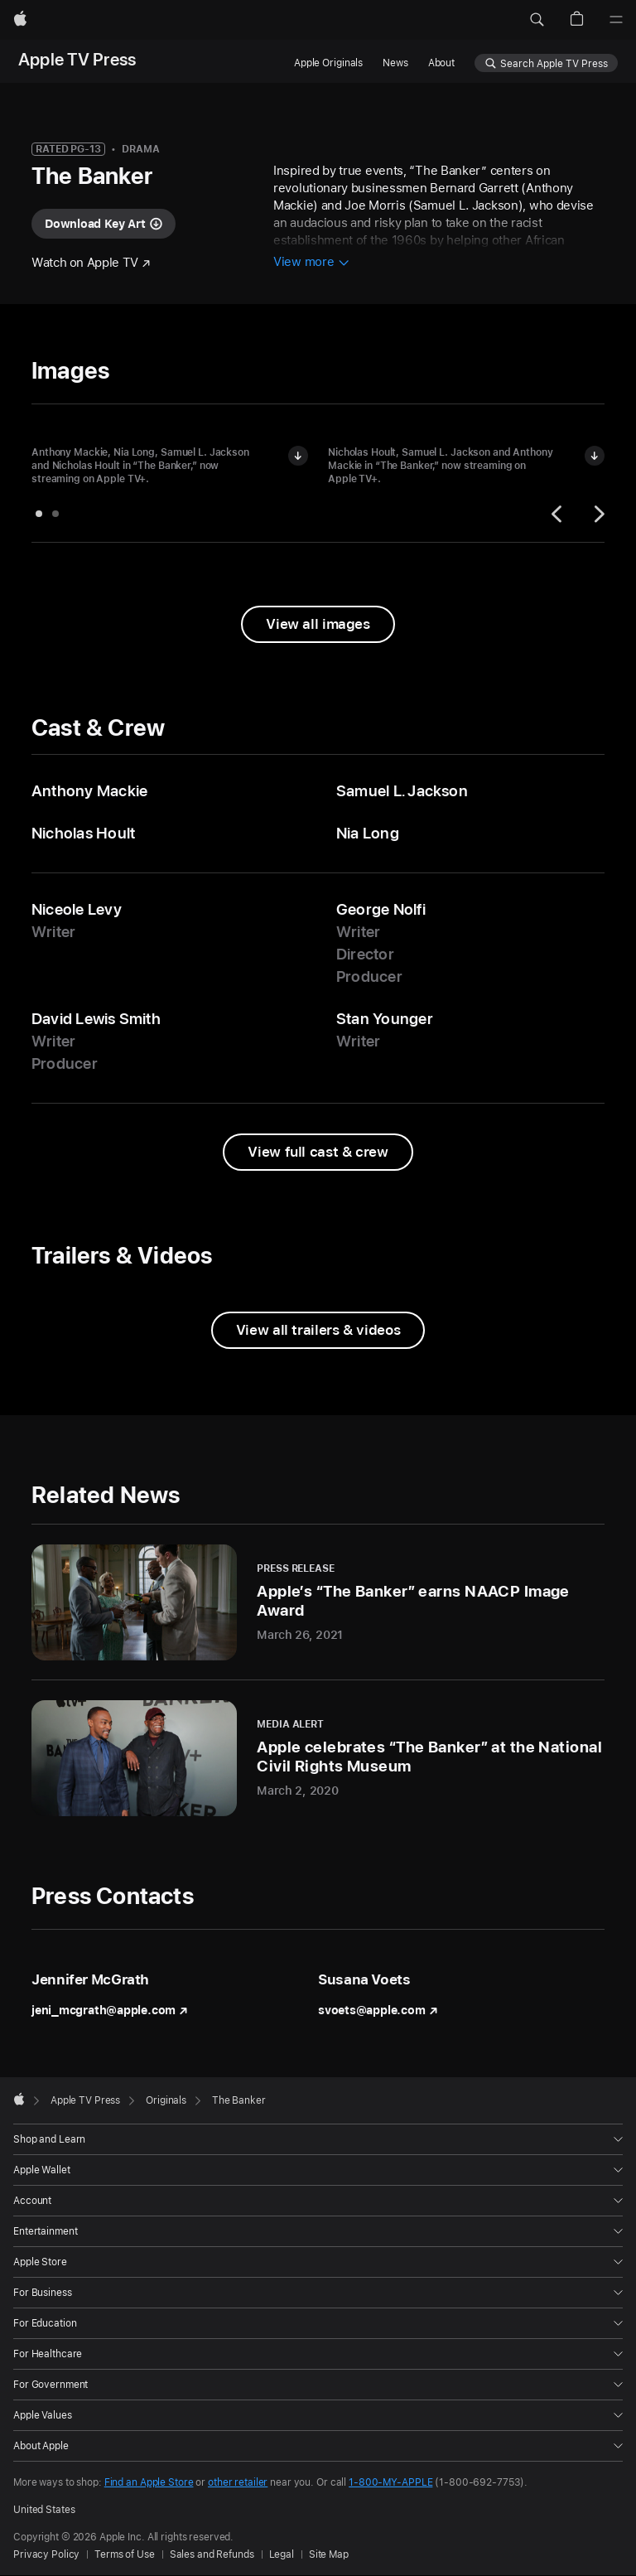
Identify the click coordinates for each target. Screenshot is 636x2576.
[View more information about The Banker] (311, 263)
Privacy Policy (46, 2554)
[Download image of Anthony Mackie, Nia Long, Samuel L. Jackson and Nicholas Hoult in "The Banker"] (298, 456)
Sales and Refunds (212, 2554)
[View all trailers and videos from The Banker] (318, 1330)
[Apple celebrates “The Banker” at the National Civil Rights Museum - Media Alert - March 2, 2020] (318, 1758)
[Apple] (20, 20)
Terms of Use (124, 2554)
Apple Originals (328, 63)
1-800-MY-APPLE (390, 2482)
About (441, 63)
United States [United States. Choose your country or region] (44, 2510)
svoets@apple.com (377, 2010)
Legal (281, 2554)
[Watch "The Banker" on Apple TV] (91, 263)
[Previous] (559, 513)
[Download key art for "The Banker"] (103, 224)
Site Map (329, 2554)
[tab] (39, 513)
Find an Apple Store (149, 2482)
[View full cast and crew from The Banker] (317, 1152)
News (395, 63)
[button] (536, 20)
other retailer (237, 2482)
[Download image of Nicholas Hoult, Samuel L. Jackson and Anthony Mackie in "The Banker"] (595, 456)
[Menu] (616, 20)
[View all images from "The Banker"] (317, 624)
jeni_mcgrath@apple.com (109, 2010)
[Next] (597, 513)
